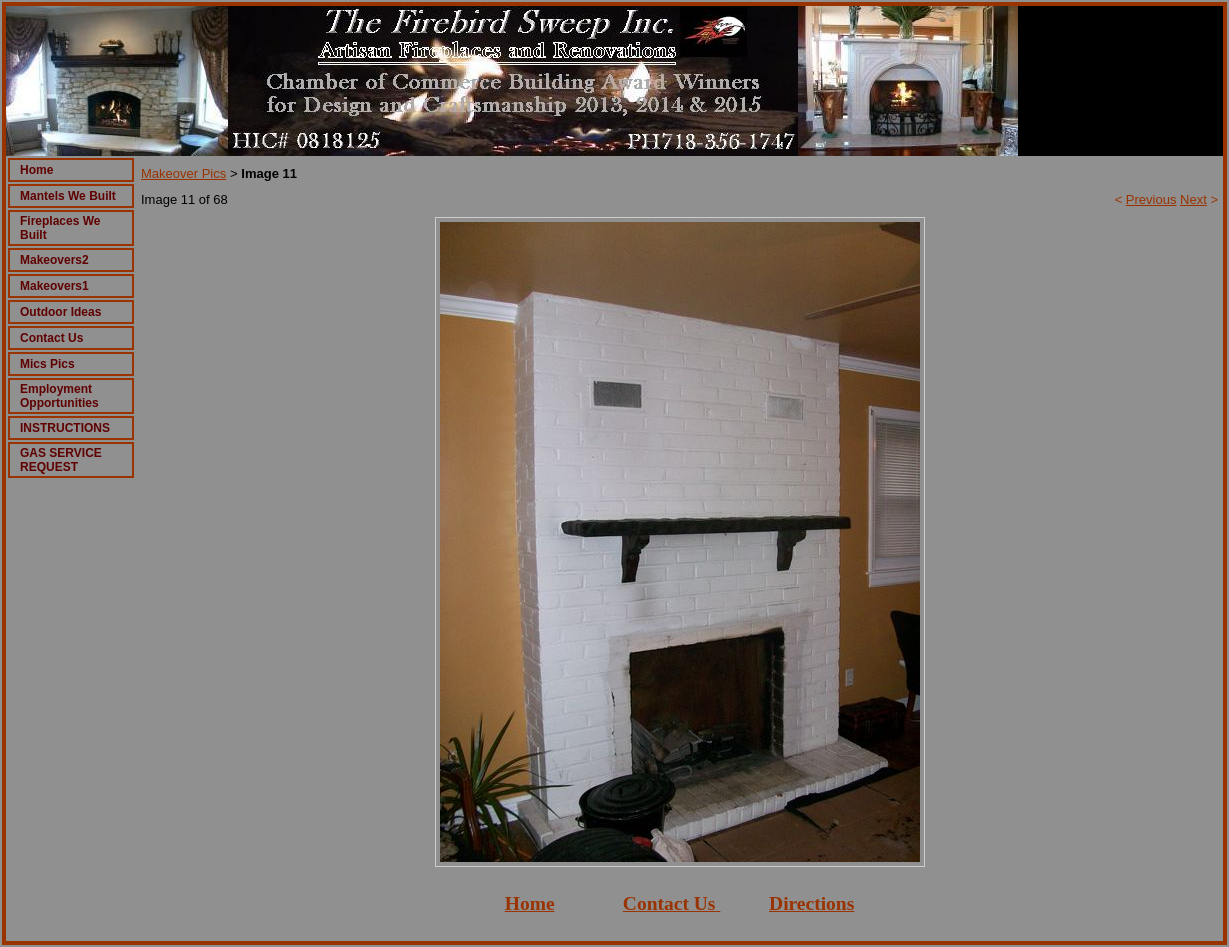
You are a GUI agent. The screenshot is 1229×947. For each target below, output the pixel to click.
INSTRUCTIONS (65, 428)
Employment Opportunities (59, 396)
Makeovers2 (54, 260)
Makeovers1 (54, 286)
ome (537, 903)
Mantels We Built (68, 196)
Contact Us (51, 338)
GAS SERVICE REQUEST (61, 460)
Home (36, 170)
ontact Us (676, 903)
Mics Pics (47, 364)
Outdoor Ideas (60, 312)
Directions (811, 903)
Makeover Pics (183, 173)
